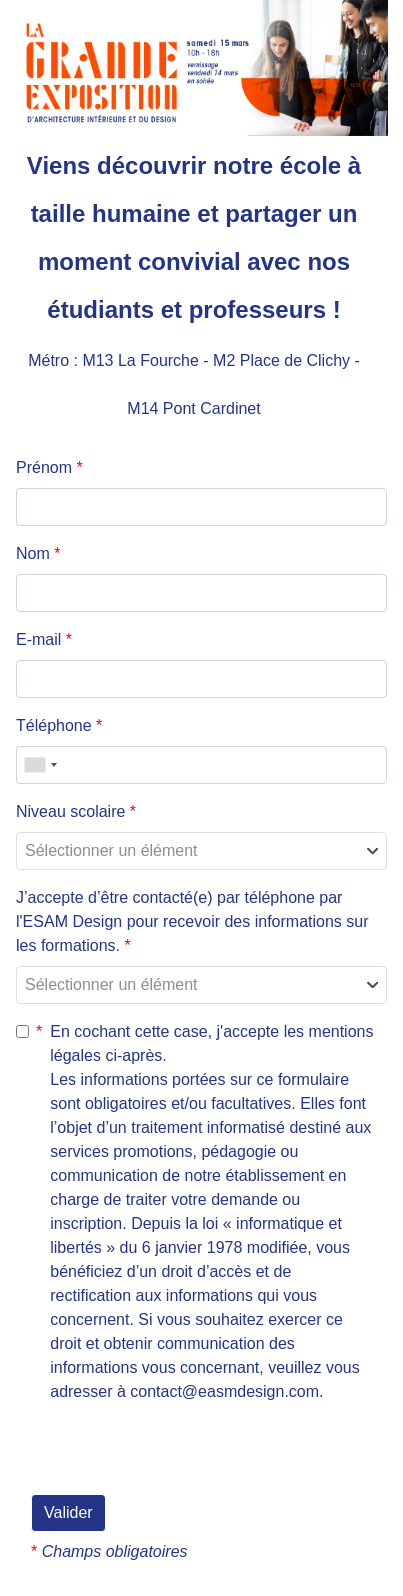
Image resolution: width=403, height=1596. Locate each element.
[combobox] (40, 765)
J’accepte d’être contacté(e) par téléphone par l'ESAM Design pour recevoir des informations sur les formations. (192, 921)
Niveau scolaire (76, 811)
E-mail (44, 639)
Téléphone (59, 725)
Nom (38, 553)
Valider (68, 1512)
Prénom (49, 467)
